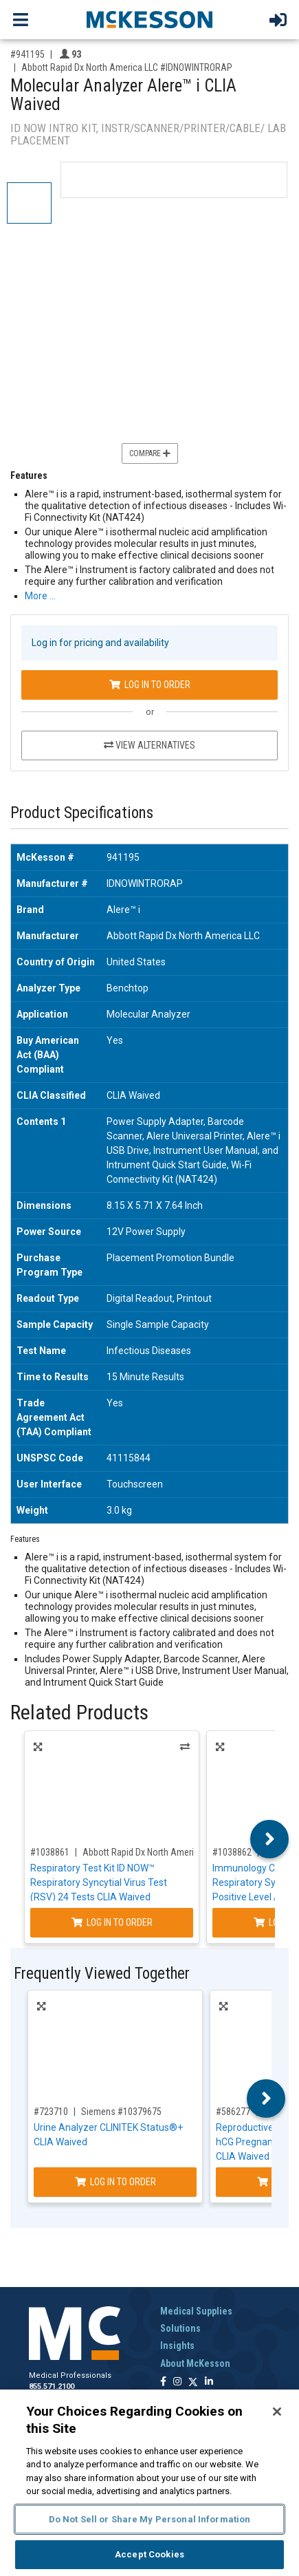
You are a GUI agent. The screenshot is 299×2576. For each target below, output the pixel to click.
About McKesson (195, 2363)
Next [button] (270, 1839)
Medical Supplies (196, 2311)
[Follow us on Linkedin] (209, 2382)
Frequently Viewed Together (102, 1973)
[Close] (277, 2411)
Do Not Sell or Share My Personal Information (150, 2519)
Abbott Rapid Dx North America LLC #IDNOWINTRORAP (126, 67)
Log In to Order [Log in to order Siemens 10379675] (115, 2181)
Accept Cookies (149, 2554)
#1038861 (49, 1852)
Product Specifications (81, 813)
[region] (149, 2483)
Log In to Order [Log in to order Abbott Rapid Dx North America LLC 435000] (112, 1922)
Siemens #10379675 (121, 2111)
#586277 (233, 2111)
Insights (177, 2345)
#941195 (27, 54)
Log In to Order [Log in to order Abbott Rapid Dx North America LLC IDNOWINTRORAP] (149, 684)
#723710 (51, 2111)
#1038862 (232, 1852)
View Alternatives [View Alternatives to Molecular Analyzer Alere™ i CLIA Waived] (149, 745)
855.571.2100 (51, 2386)
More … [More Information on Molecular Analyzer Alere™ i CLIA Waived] (40, 595)
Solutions (180, 2328)
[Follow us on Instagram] (177, 2382)
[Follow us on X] (193, 2382)
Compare (149, 453)
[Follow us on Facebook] (163, 2382)
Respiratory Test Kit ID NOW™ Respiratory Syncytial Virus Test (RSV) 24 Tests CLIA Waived (98, 1882)
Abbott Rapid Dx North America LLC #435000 (169, 1852)
